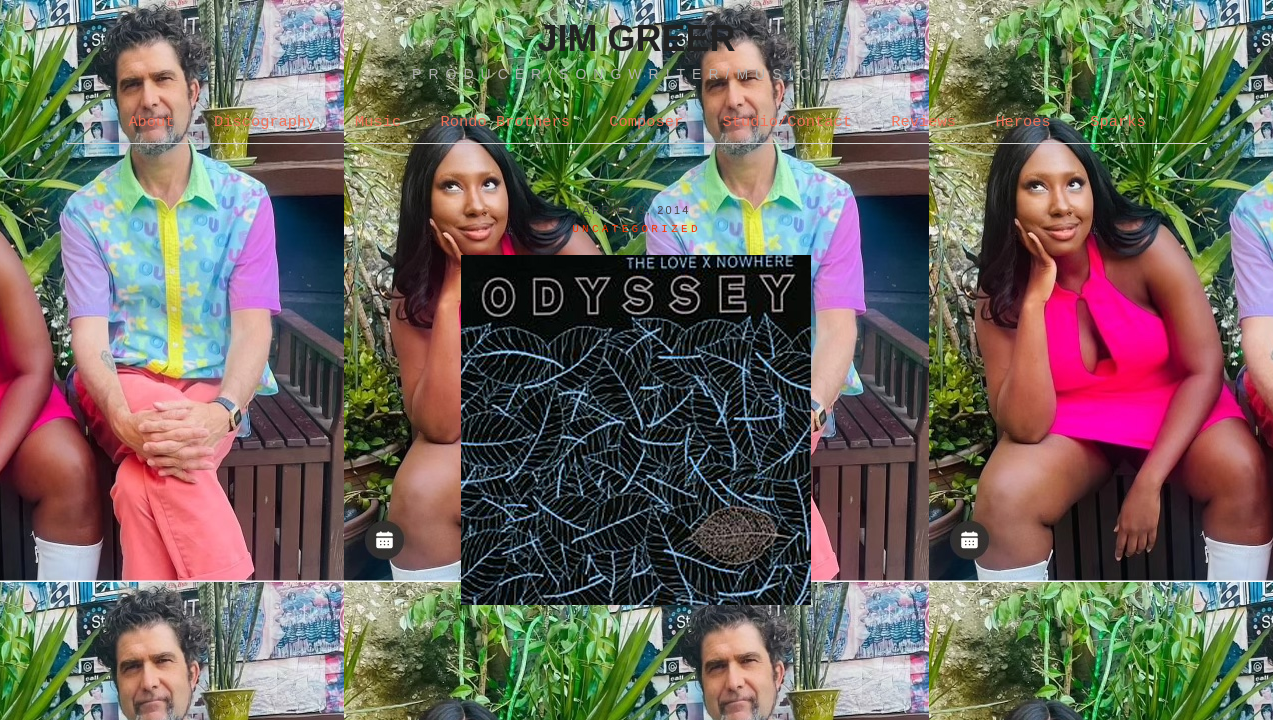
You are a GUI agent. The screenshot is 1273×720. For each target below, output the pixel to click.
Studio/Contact (787, 122)
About (151, 122)
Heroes (1022, 122)
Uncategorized (636, 229)
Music (378, 122)
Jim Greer (636, 38)
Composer (646, 122)
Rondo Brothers (505, 122)
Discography (265, 122)
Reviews (923, 122)
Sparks (1117, 122)
